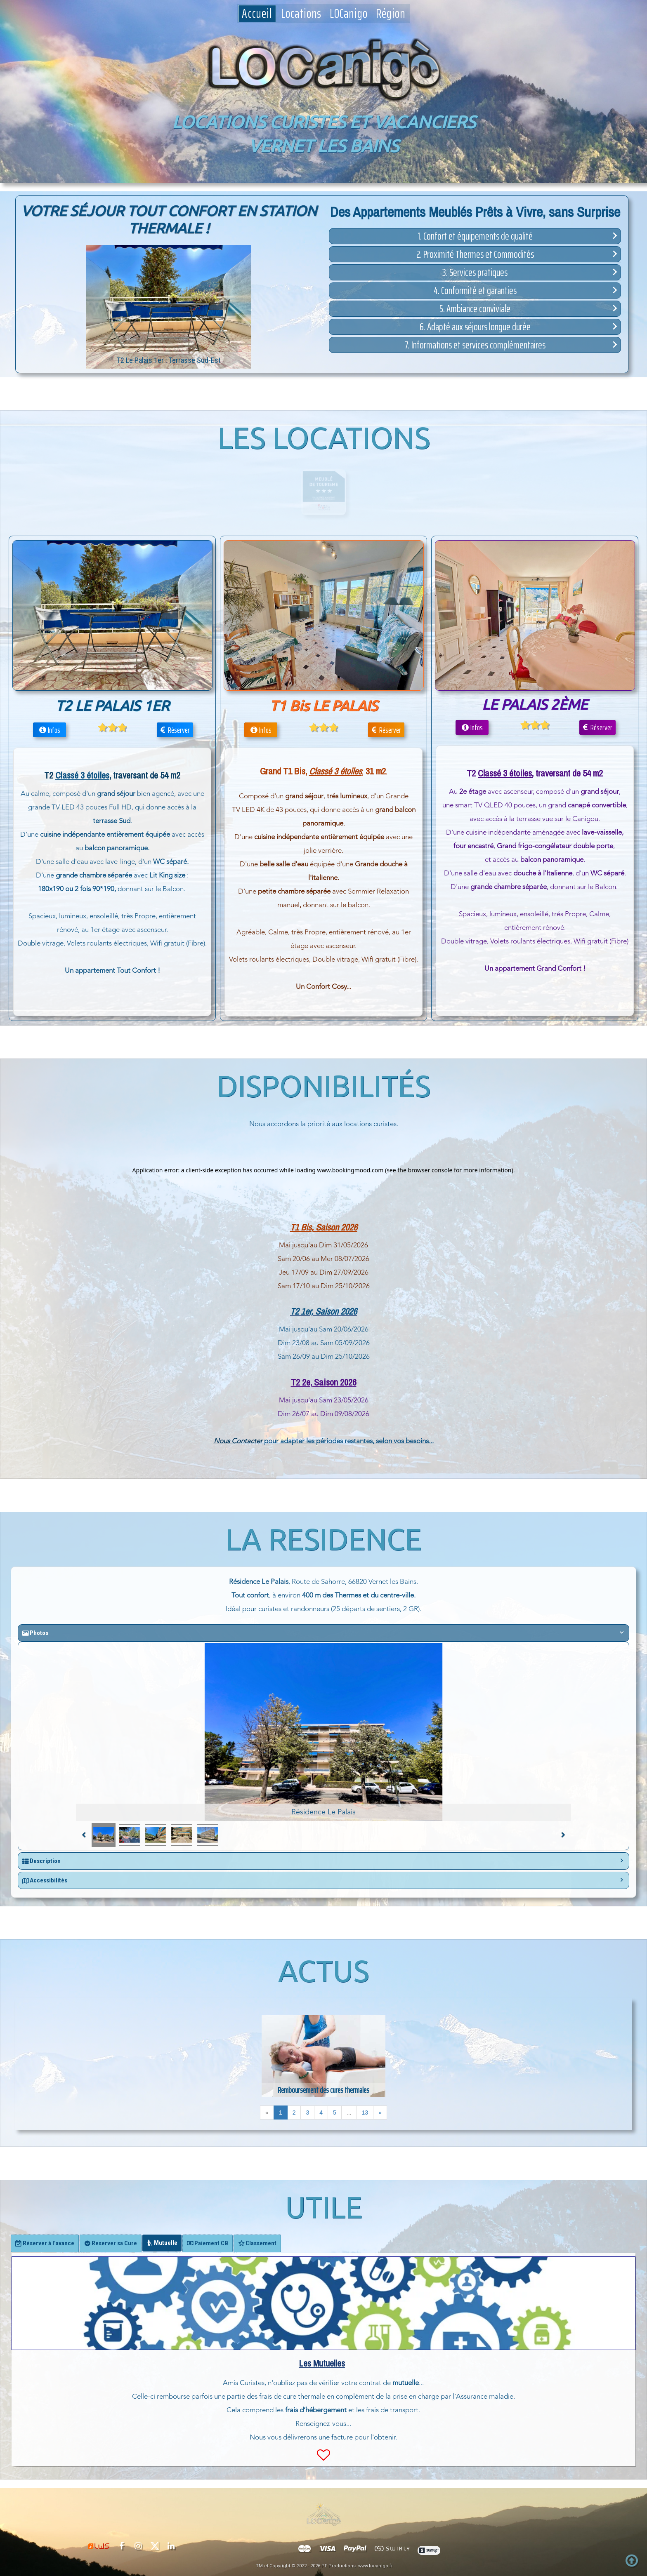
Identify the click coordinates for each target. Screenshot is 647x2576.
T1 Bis (301, 1227)
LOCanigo (349, 13)
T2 (294, 1311)
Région (391, 13)
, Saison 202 (332, 1227)
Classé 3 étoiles (505, 773)
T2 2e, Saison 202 (321, 1382)
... (349, 2112)
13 (365, 2112)
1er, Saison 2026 (328, 1311)
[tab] (45, 2243)
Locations (301, 13)
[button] (475, 236)
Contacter (246, 1441)
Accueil (257, 13)
